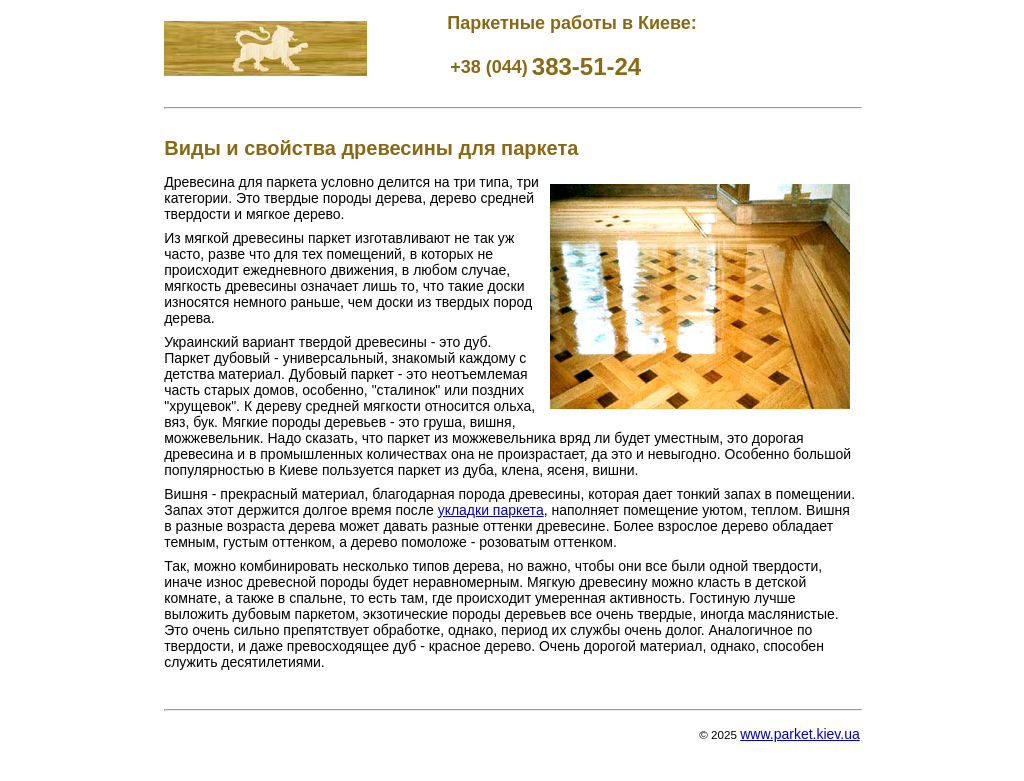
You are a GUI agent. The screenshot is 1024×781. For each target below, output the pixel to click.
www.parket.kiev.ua (800, 734)
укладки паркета (491, 510)
